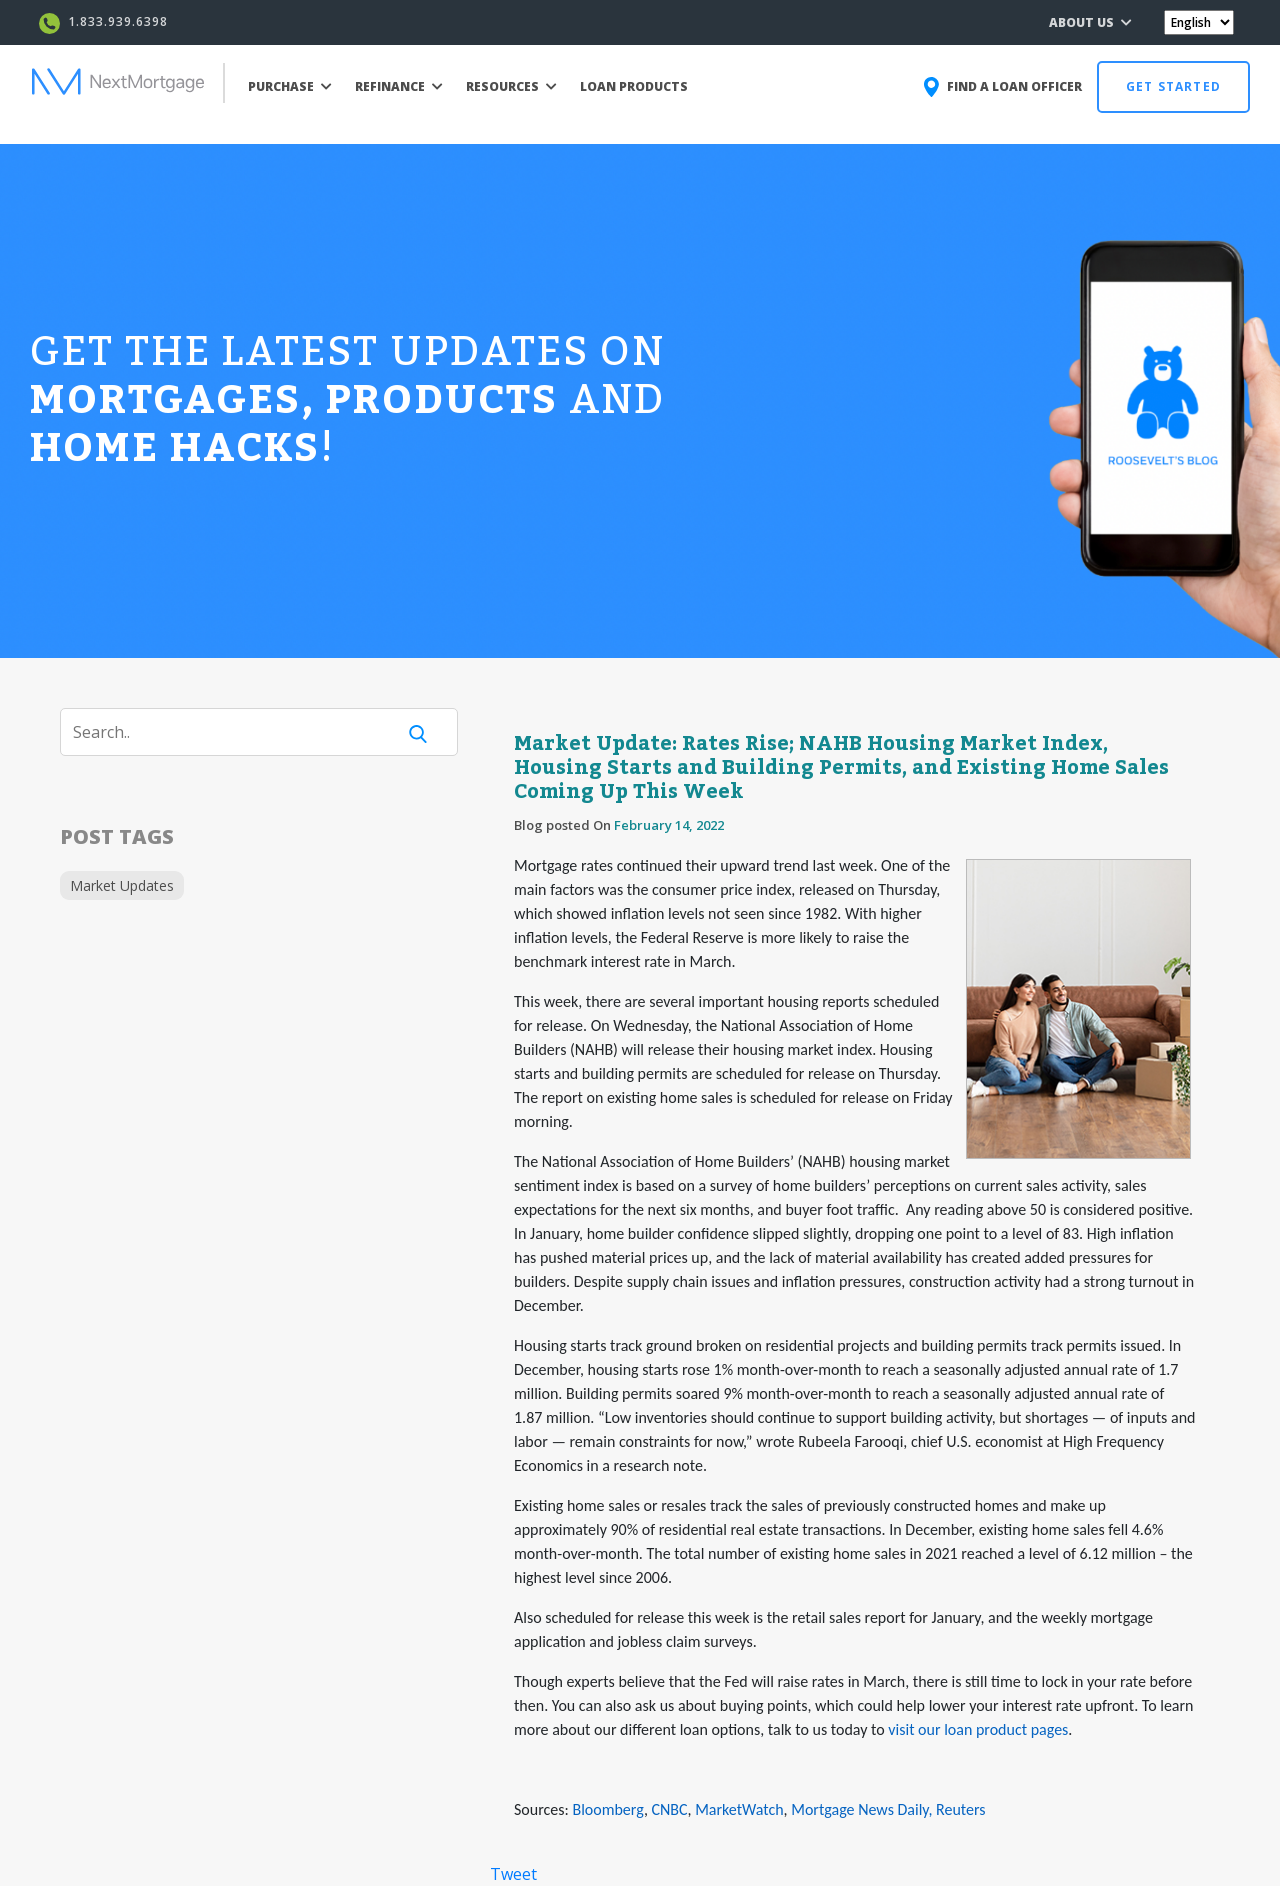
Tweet (513, 1874)
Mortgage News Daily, (861, 1809)
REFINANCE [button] (399, 86)
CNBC (670, 1809)
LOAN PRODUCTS (634, 86)
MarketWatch (739, 1809)
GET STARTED (1173, 86)
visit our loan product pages (978, 1729)
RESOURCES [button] (511, 86)
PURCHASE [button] (290, 86)
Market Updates (122, 885)
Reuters (960, 1809)
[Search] (240, 732)
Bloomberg (607, 1809)
